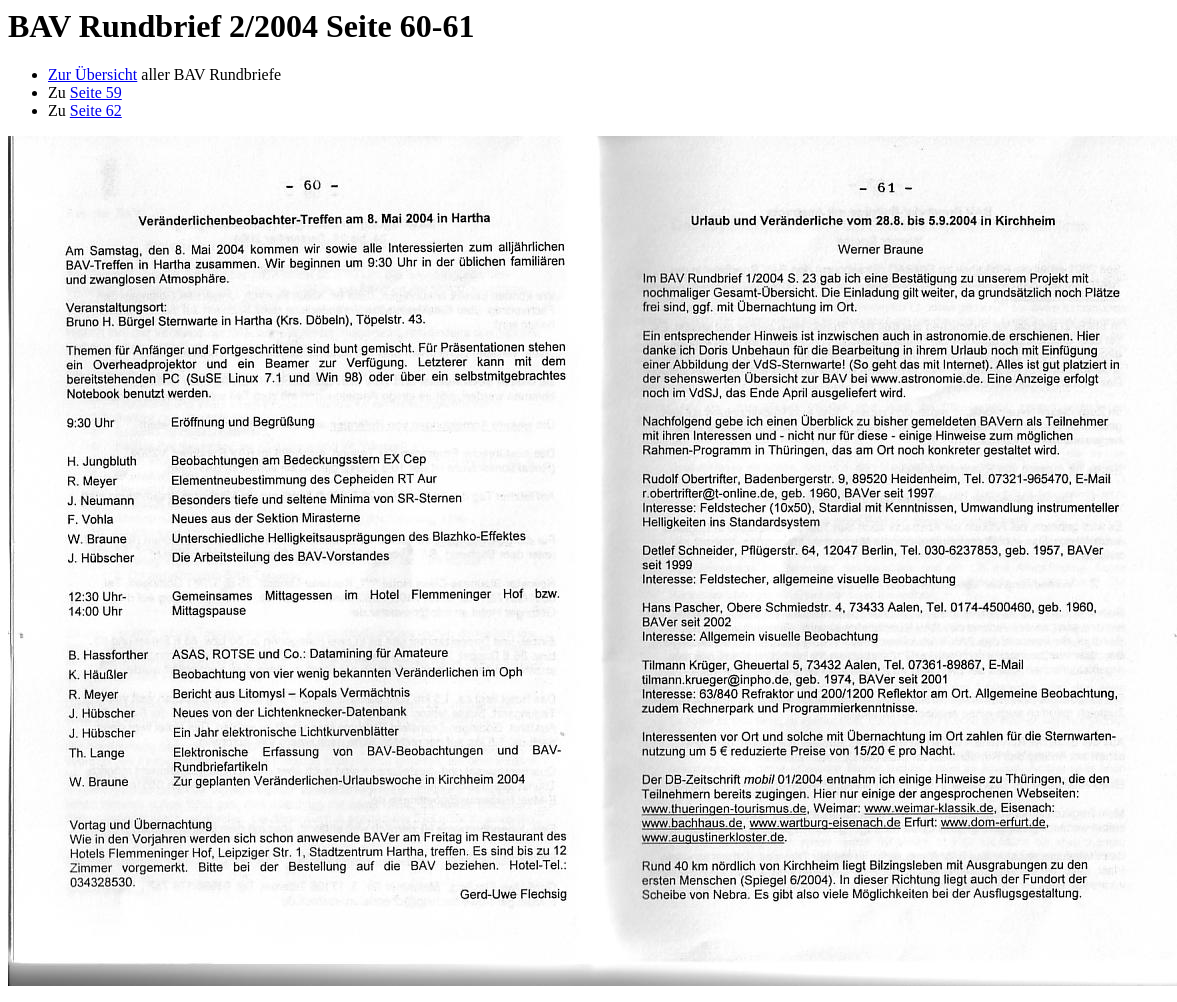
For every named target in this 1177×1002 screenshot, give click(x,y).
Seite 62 (96, 110)
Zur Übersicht (92, 74)
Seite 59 (96, 92)
